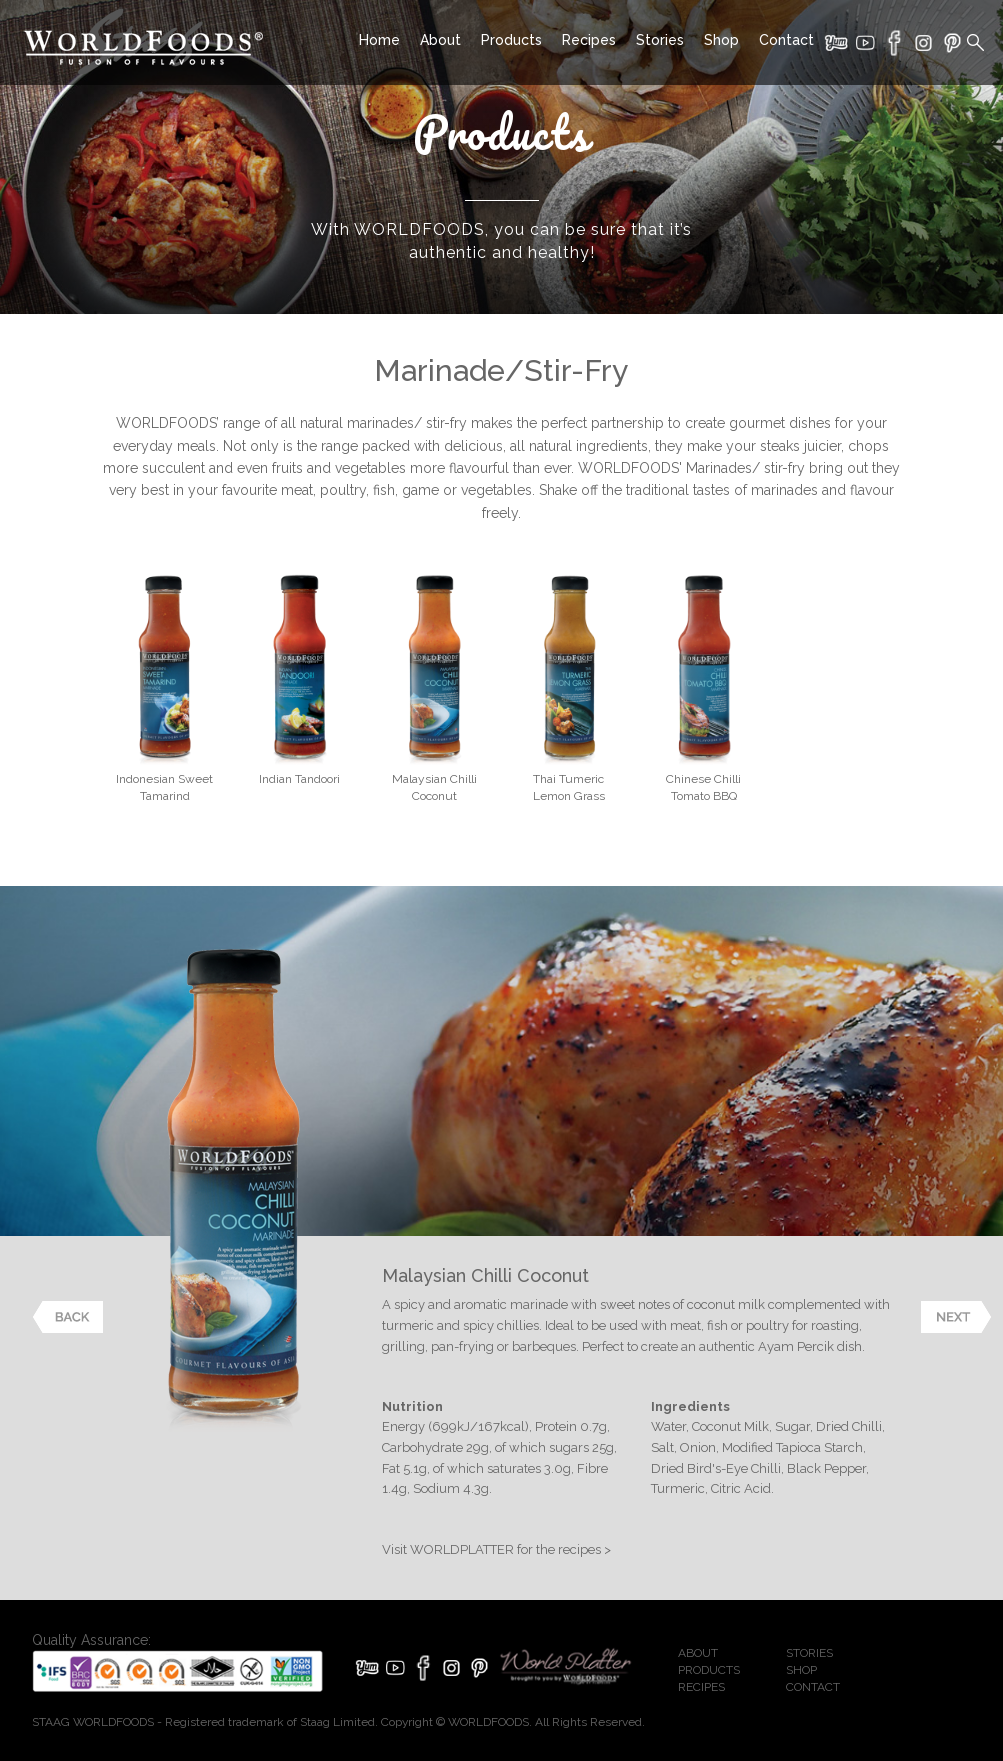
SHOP (801, 1670)
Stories (660, 40)
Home (379, 40)
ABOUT (698, 1653)
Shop (721, 40)
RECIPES (701, 1687)
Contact (786, 40)
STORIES (809, 1653)
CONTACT (813, 1687)
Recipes (589, 40)
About (440, 40)
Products (511, 40)
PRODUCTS (709, 1670)
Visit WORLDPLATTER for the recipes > (496, 1549)
